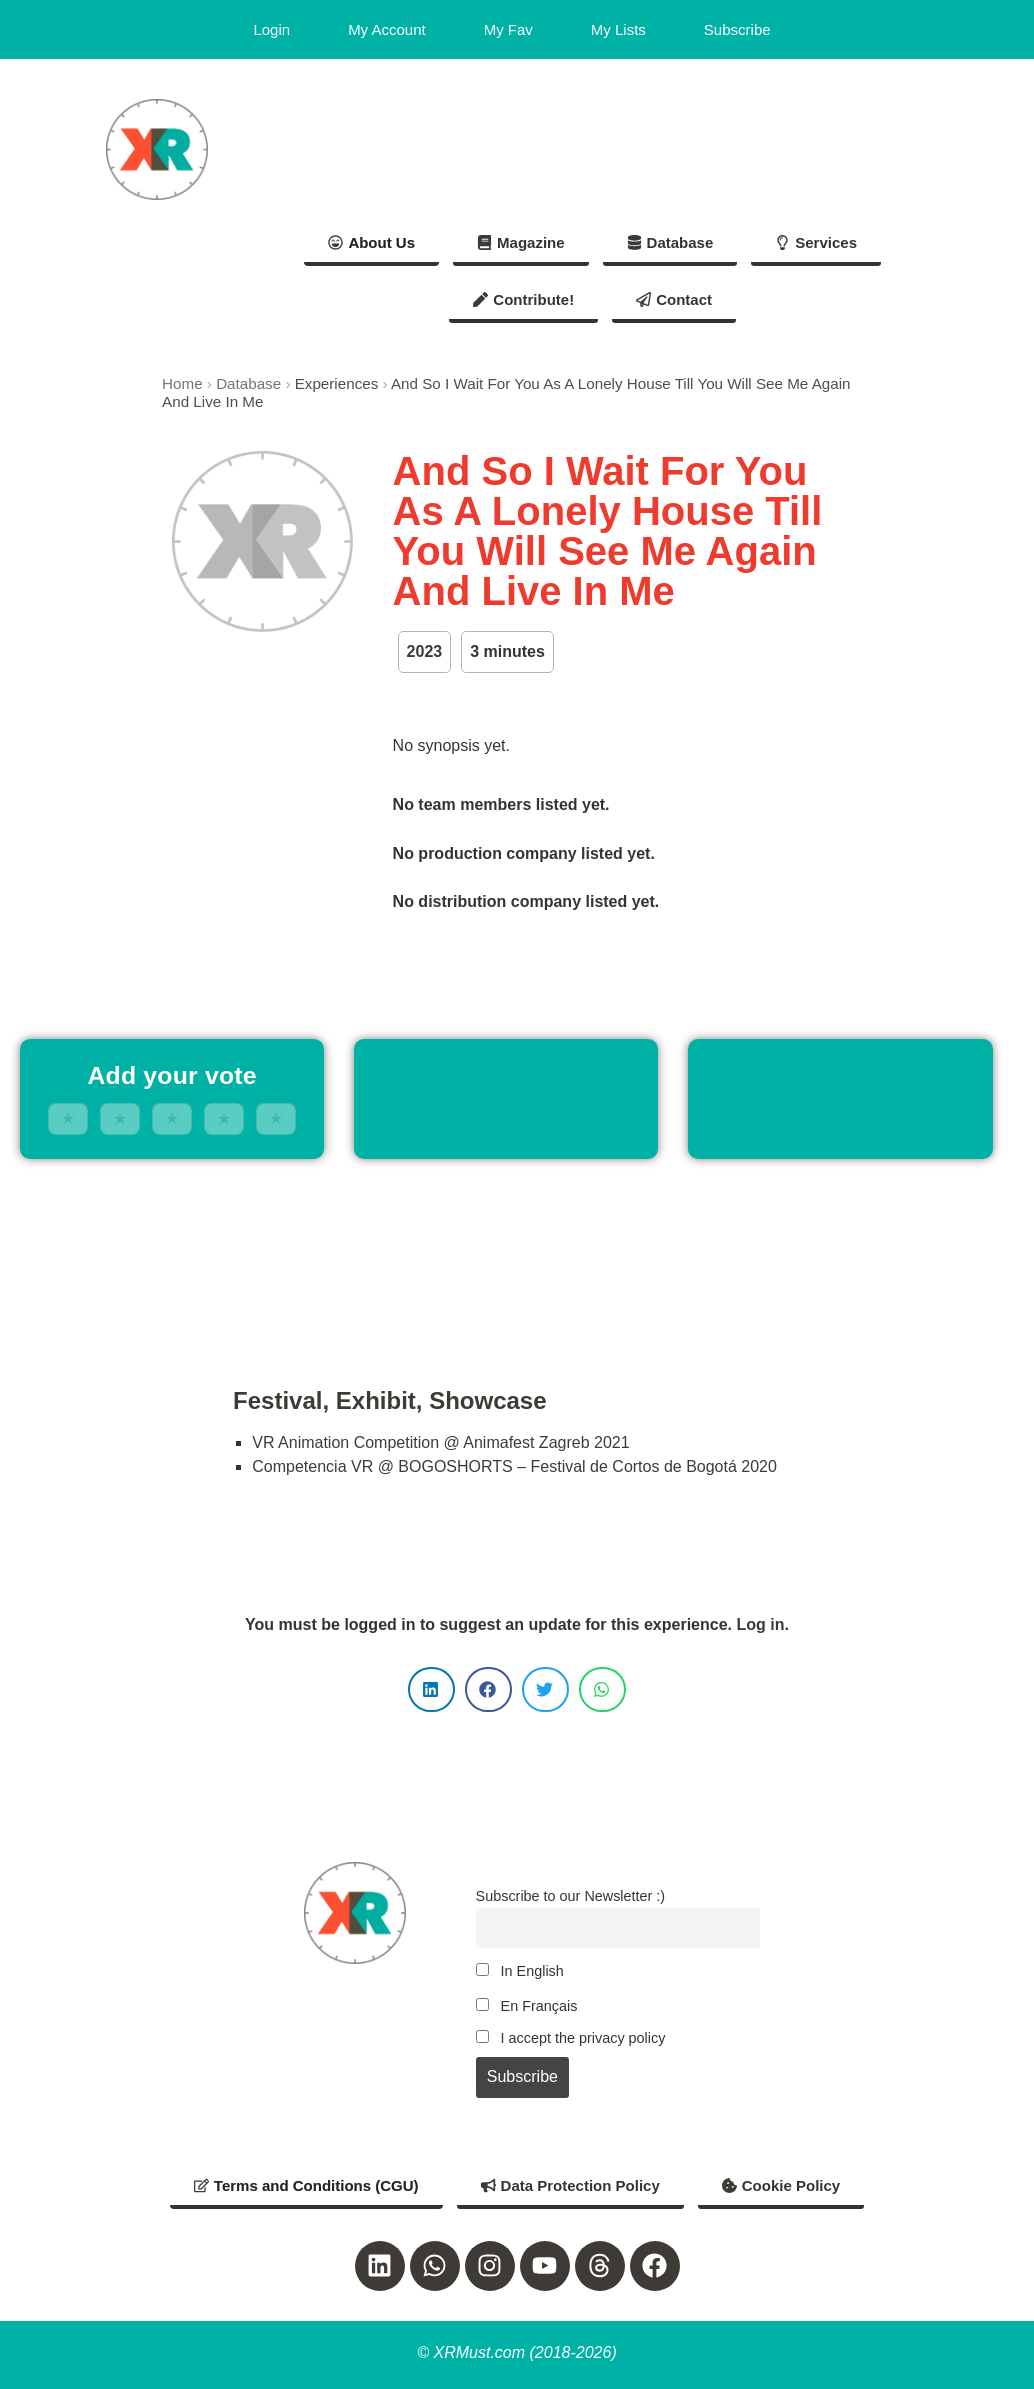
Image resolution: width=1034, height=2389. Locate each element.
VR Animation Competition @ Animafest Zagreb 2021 (440, 1442)
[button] (431, 1689)
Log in (760, 1624)
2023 (425, 651)
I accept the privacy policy (571, 2038)
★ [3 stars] (172, 1118)
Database (248, 383)
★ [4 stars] (224, 1118)
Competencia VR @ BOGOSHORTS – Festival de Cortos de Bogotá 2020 (514, 1466)
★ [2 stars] (120, 1118)
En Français (527, 2006)
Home (182, 383)
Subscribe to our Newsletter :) (571, 1896)
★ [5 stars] (276, 1118)
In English (520, 1971)
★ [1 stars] (68, 1118)
